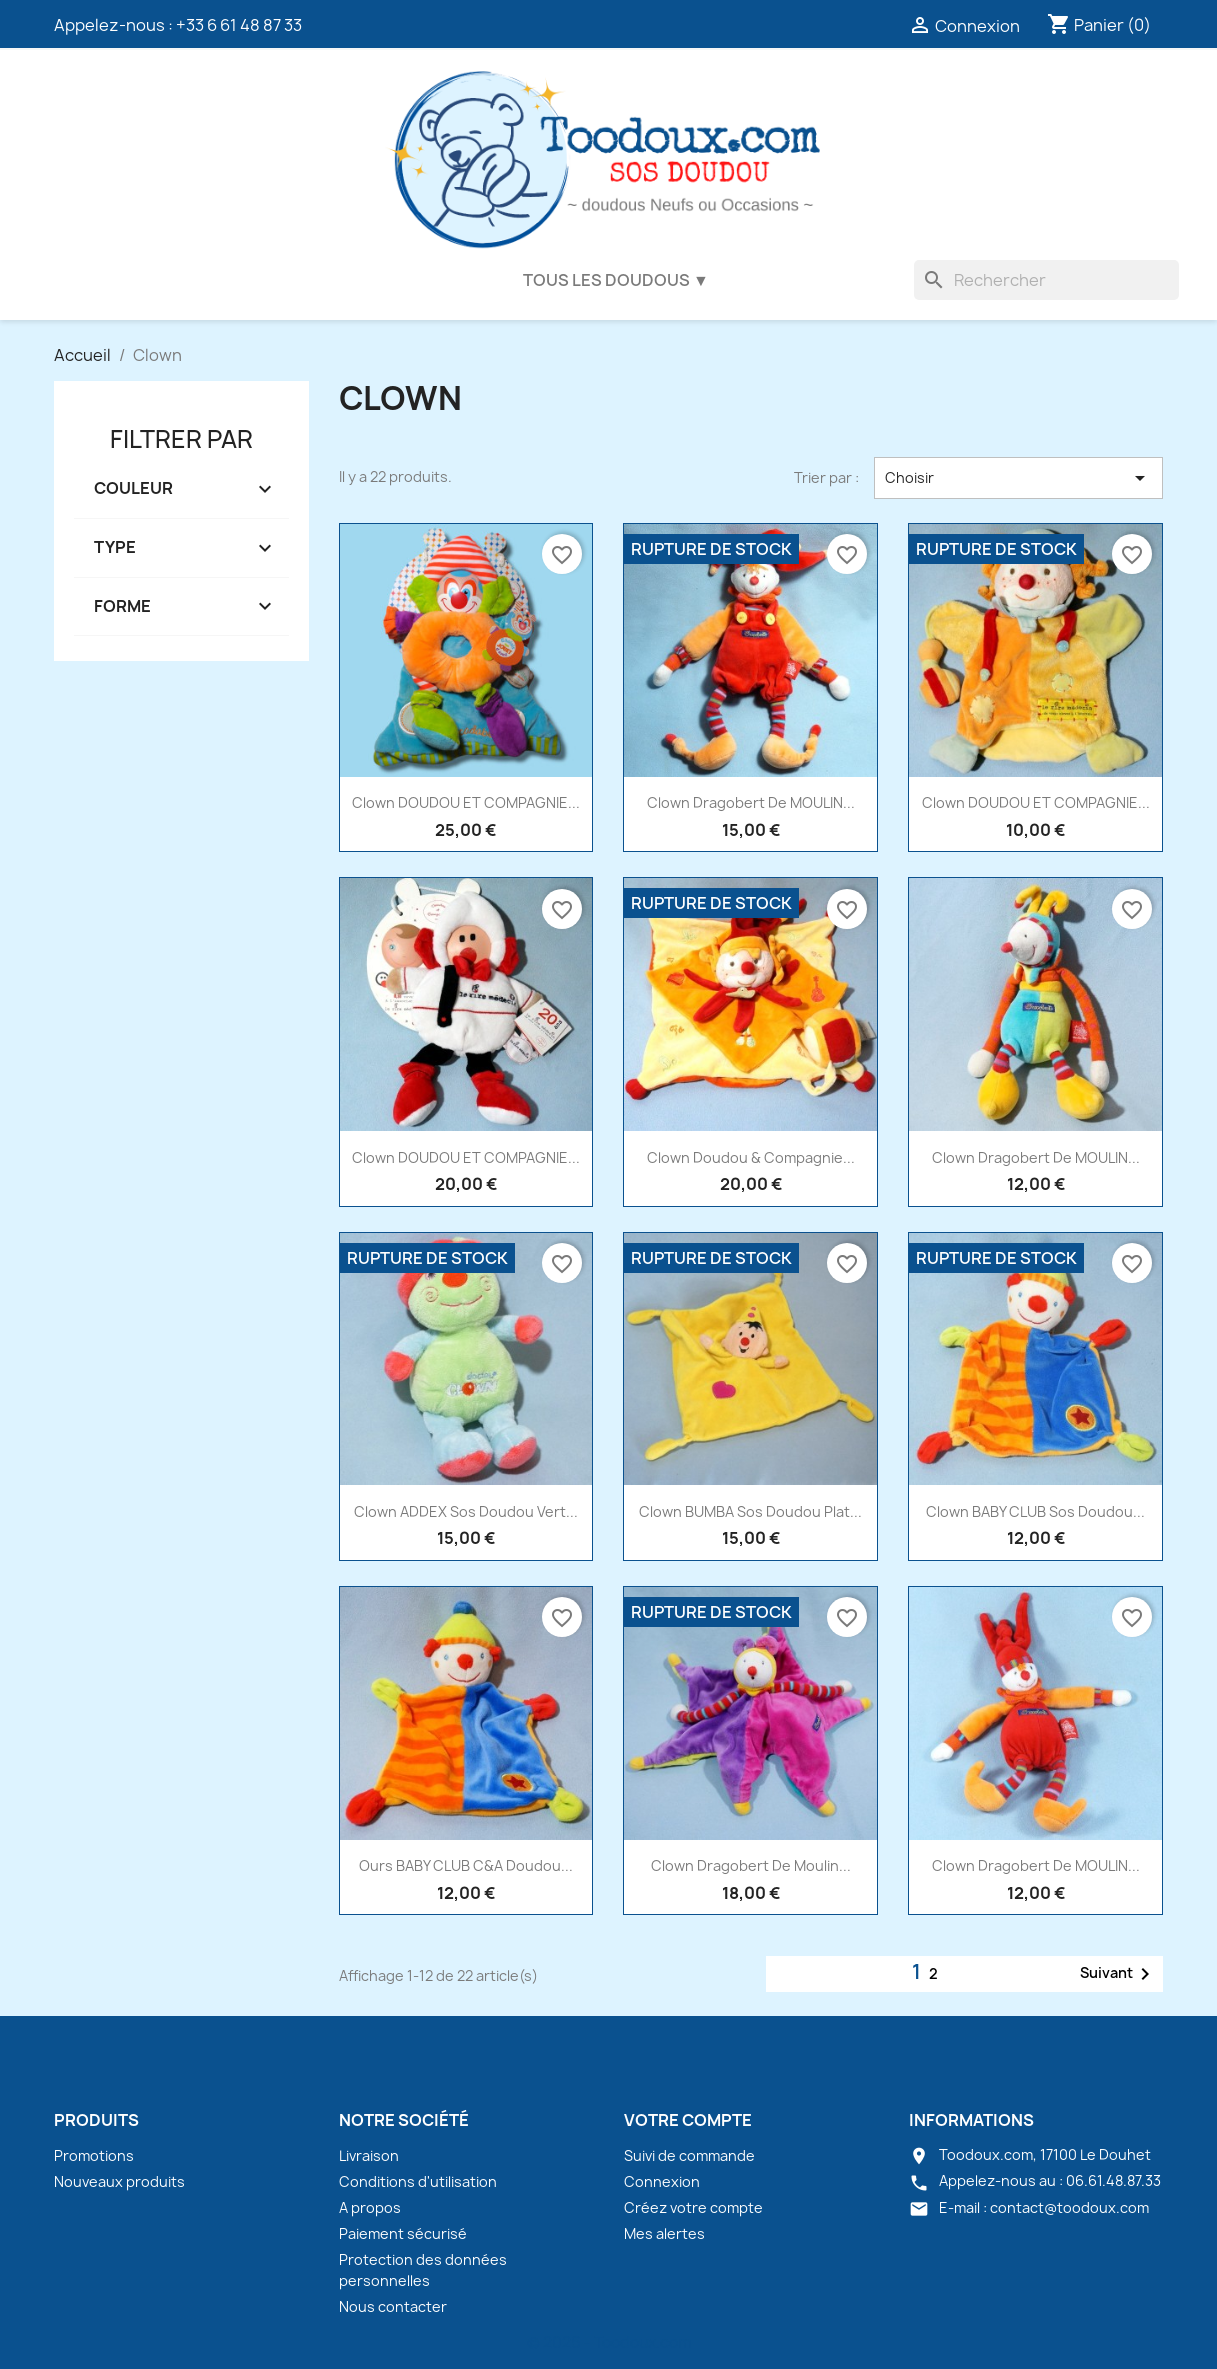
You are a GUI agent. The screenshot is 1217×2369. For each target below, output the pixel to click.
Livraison (369, 2155)
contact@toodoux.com (1069, 2207)
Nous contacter (393, 2306)
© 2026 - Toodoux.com (609, 2342)
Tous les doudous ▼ (616, 280)
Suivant (1118, 1974)
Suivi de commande (689, 2155)
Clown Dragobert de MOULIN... (751, 802)
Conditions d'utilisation (418, 2181)
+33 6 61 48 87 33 (239, 25)
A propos (370, 2207)
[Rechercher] (1046, 280)
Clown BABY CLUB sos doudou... (1035, 1511)
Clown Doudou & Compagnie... (751, 1157)
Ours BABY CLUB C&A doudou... (466, 1865)
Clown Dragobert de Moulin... (751, 1865)
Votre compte (688, 2120)
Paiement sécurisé (403, 2233)
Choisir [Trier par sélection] (1018, 478)
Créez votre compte (693, 2207)
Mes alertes (664, 2233)
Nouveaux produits (119, 2181)
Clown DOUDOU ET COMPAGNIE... (466, 802)
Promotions (94, 2155)
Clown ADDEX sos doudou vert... (466, 1511)
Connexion (662, 2181)
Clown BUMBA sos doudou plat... (750, 1511)
